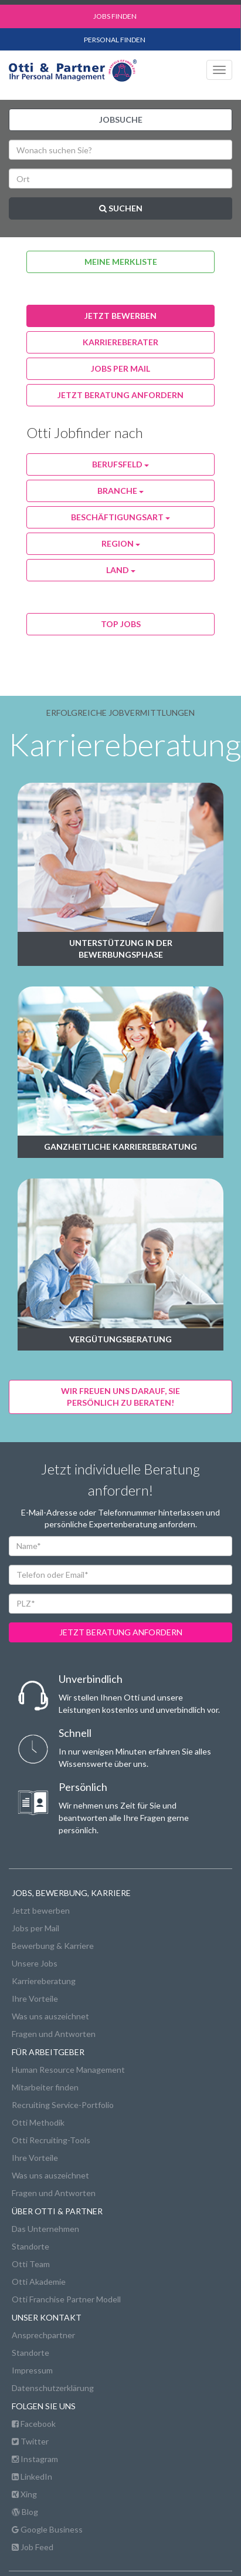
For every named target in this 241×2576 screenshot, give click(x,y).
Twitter (30, 2441)
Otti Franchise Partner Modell (66, 2299)
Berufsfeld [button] (120, 464)
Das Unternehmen (45, 2229)
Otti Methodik (38, 2122)
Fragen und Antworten (54, 2034)
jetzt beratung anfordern (120, 1632)
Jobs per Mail (35, 1928)
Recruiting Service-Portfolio (63, 2105)
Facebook (34, 2424)
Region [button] (120, 543)
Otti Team (31, 2264)
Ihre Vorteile (35, 1998)
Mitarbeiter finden (45, 2087)
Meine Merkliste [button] (120, 262)
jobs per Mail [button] (120, 368)
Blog (25, 2512)
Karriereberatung (44, 1981)
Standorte (30, 2246)
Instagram (35, 2459)
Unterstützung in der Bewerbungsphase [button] (120, 948)
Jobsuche (120, 119)
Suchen (120, 208)
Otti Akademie (39, 2282)
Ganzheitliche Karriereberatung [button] (120, 1146)
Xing (24, 2494)
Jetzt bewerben (41, 1910)
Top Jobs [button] (121, 624)
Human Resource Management (68, 2070)
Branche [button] (120, 491)
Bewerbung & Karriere (53, 1946)
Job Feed (32, 2547)
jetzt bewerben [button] (120, 316)
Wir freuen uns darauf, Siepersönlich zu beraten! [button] (120, 1396)
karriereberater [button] (120, 342)
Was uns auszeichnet (50, 2016)
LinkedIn (32, 2476)
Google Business (47, 2529)
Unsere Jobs (34, 1963)
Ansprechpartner (43, 2335)
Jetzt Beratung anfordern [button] (120, 395)
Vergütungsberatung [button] (120, 1339)
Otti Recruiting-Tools (51, 2140)
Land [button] (120, 570)
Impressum (32, 2370)
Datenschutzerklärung (53, 2388)
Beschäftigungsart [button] (120, 517)
